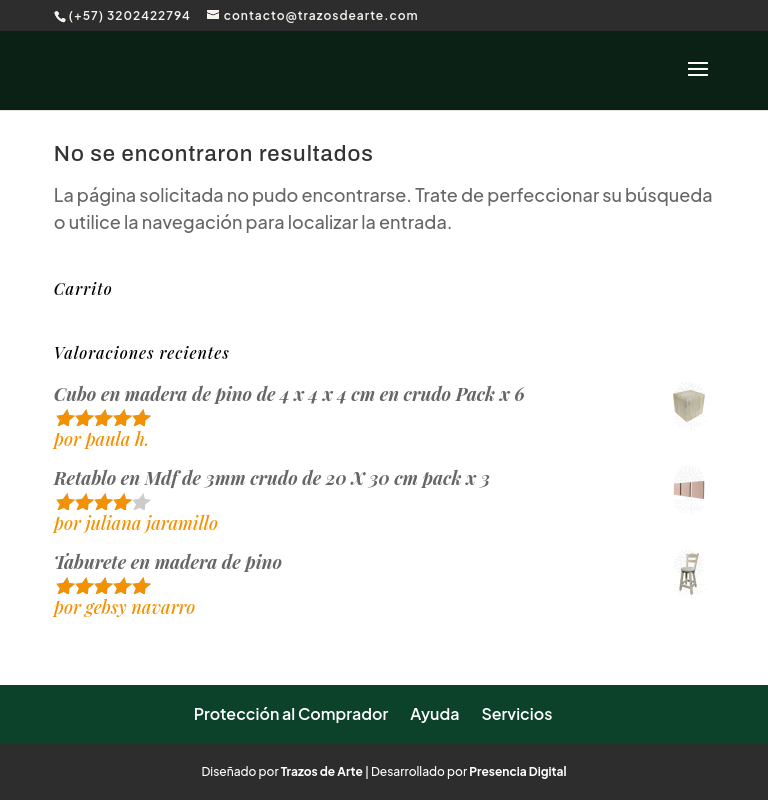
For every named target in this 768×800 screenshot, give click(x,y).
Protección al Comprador (291, 713)
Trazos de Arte (322, 771)
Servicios (516, 713)
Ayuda (434, 713)
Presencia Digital (517, 771)
